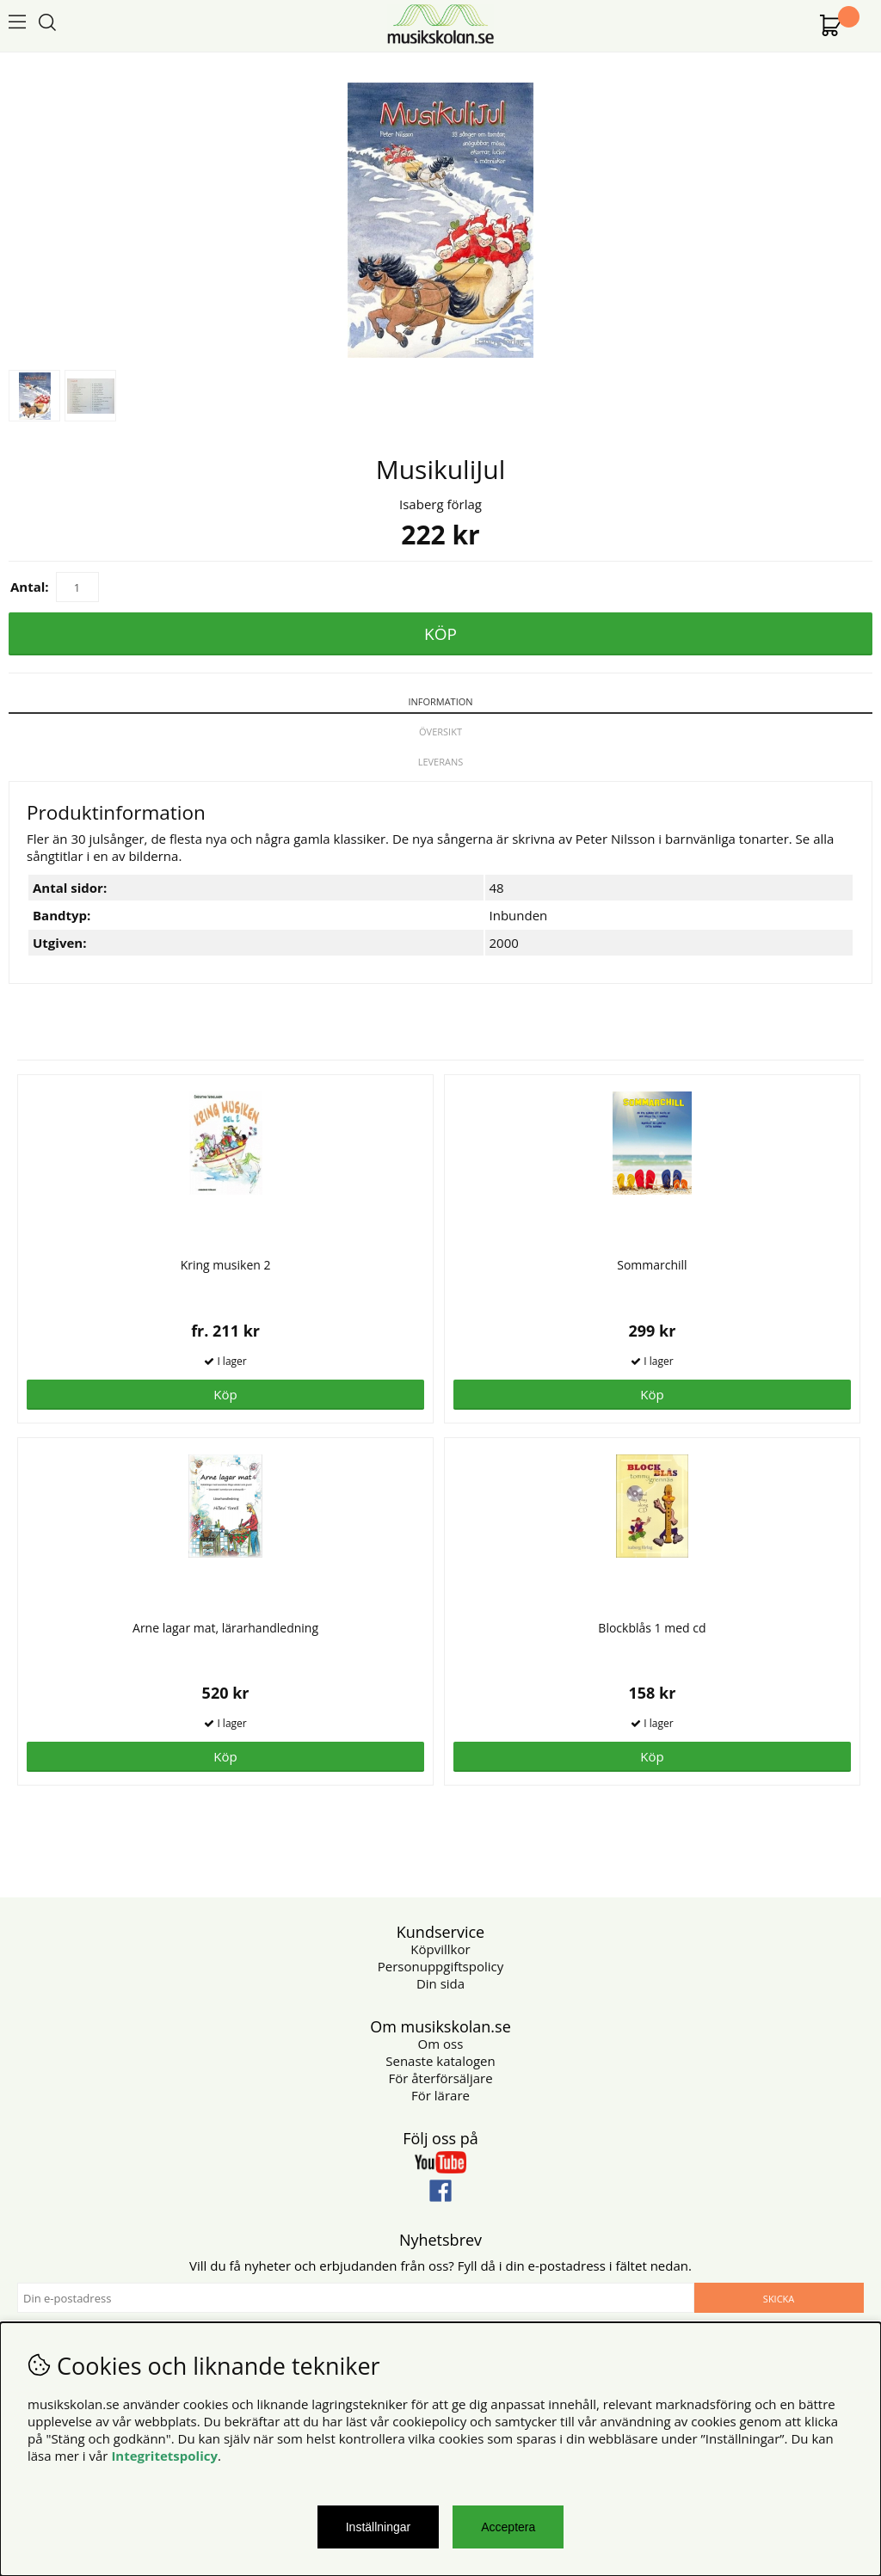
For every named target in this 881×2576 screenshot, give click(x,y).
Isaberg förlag (440, 504)
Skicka (778, 2298)
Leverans (441, 761)
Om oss (441, 2043)
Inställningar (378, 2527)
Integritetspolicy (164, 2455)
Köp (225, 1394)
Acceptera (508, 2527)
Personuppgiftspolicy (440, 1966)
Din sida (440, 1983)
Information (440, 701)
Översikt (440, 731)
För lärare (440, 2095)
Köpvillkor (440, 1949)
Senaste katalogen (440, 2060)
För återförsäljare (440, 2078)
